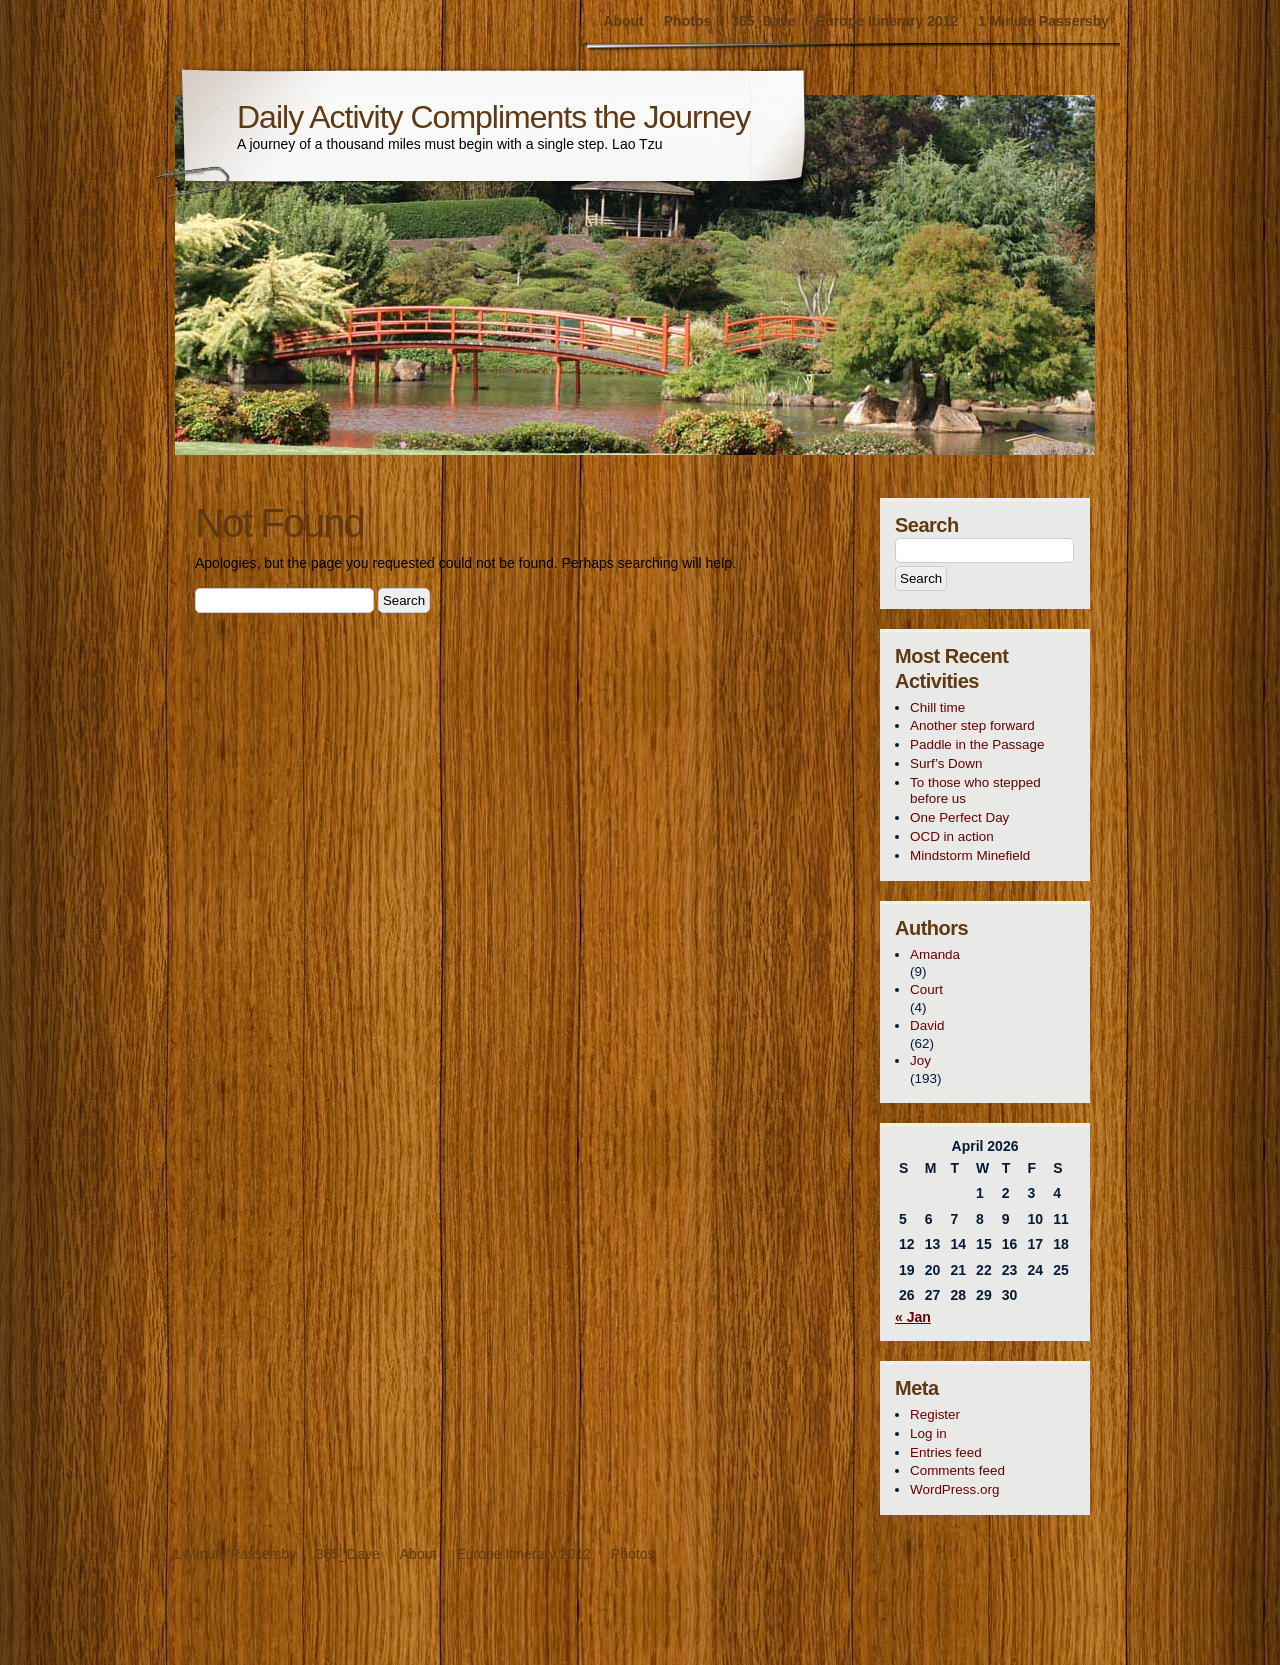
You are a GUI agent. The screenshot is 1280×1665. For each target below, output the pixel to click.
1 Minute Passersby (1043, 21)
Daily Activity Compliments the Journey (493, 117)
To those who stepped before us (975, 791)
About (623, 21)
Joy (920, 1060)
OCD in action (952, 836)
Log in (928, 1433)
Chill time (937, 707)
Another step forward (972, 725)
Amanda (935, 954)
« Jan (913, 1317)
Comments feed (957, 1470)
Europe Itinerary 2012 (887, 21)
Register (935, 1414)
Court (926, 989)
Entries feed (946, 1452)
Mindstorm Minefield (970, 855)
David (927, 1025)
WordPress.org (954, 1489)
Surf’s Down (946, 763)
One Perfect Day (959, 817)
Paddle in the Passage (977, 744)
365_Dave (763, 21)
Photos (687, 21)
